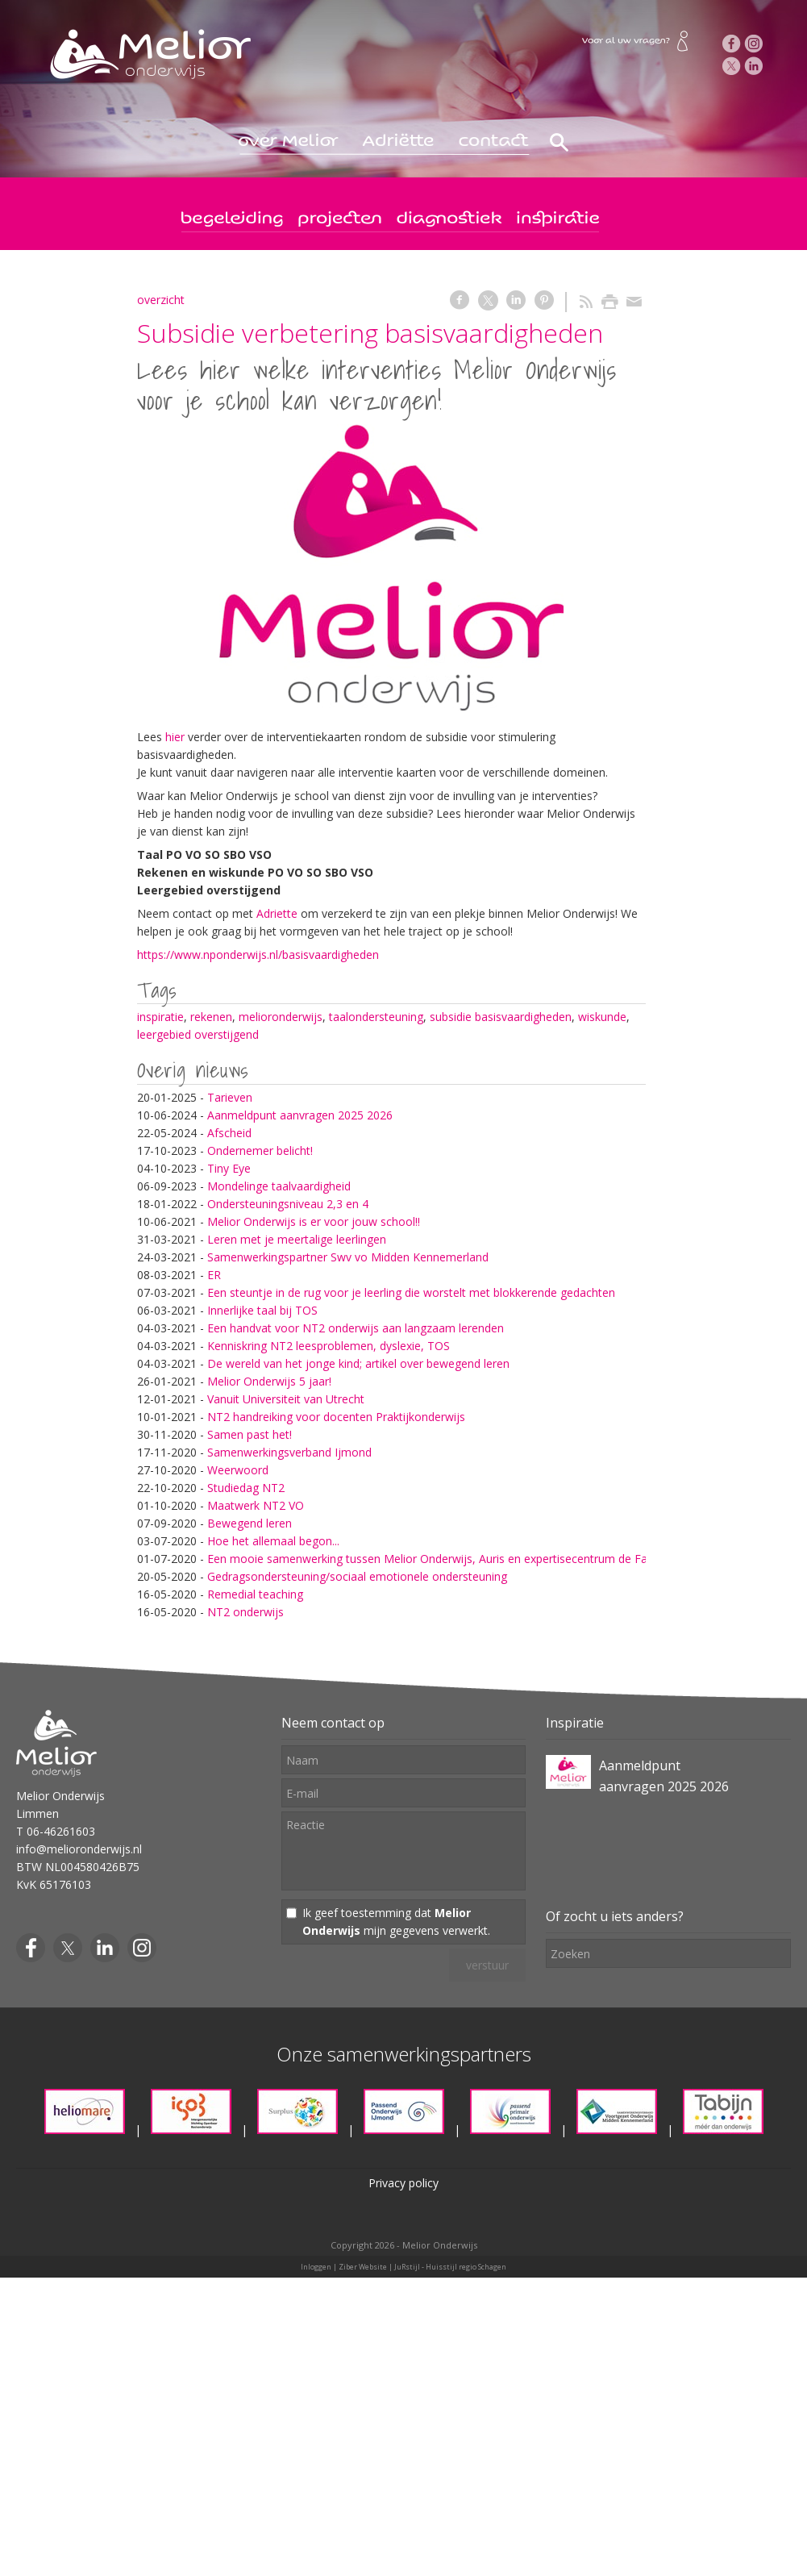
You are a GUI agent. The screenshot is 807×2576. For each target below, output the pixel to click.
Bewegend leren (249, 1523)
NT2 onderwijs (245, 1611)
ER (214, 1274)
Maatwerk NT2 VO (255, 1505)
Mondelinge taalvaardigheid (279, 1186)
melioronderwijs (280, 1016)
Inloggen (316, 2266)
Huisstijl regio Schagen (466, 2266)
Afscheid (229, 1132)
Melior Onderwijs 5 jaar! (269, 1381)
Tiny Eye (229, 1168)
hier (175, 736)
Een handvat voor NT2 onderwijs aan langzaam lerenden (355, 1328)
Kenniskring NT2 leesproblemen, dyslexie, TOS (328, 1345)
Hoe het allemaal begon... (273, 1541)
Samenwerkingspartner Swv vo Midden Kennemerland (348, 1257)
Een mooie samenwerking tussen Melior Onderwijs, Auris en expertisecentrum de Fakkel (437, 1558)
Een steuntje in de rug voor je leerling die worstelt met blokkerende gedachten (411, 1292)
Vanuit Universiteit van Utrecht (285, 1399)
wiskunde (602, 1016)
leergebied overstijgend (198, 1034)
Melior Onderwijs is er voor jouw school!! (313, 1221)
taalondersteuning (376, 1016)
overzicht (161, 299)
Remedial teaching (255, 1594)
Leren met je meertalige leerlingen (296, 1239)
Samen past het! (249, 1434)
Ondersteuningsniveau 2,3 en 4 (287, 1203)
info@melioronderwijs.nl (79, 1849)
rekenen (211, 1016)
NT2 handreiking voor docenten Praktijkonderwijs (336, 1416)
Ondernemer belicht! (260, 1150)
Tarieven (229, 1097)
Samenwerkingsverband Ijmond (289, 1452)
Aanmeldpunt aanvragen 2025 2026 (300, 1115)
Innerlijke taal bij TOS (262, 1310)
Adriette (278, 913)
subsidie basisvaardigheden (501, 1016)
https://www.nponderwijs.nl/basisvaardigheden (258, 954)
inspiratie (160, 1016)
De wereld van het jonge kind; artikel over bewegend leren (358, 1363)
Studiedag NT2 (246, 1487)
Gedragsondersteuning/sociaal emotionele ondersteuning (357, 1576)
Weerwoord (237, 1470)
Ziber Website (363, 2266)
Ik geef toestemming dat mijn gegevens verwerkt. (396, 1921)
